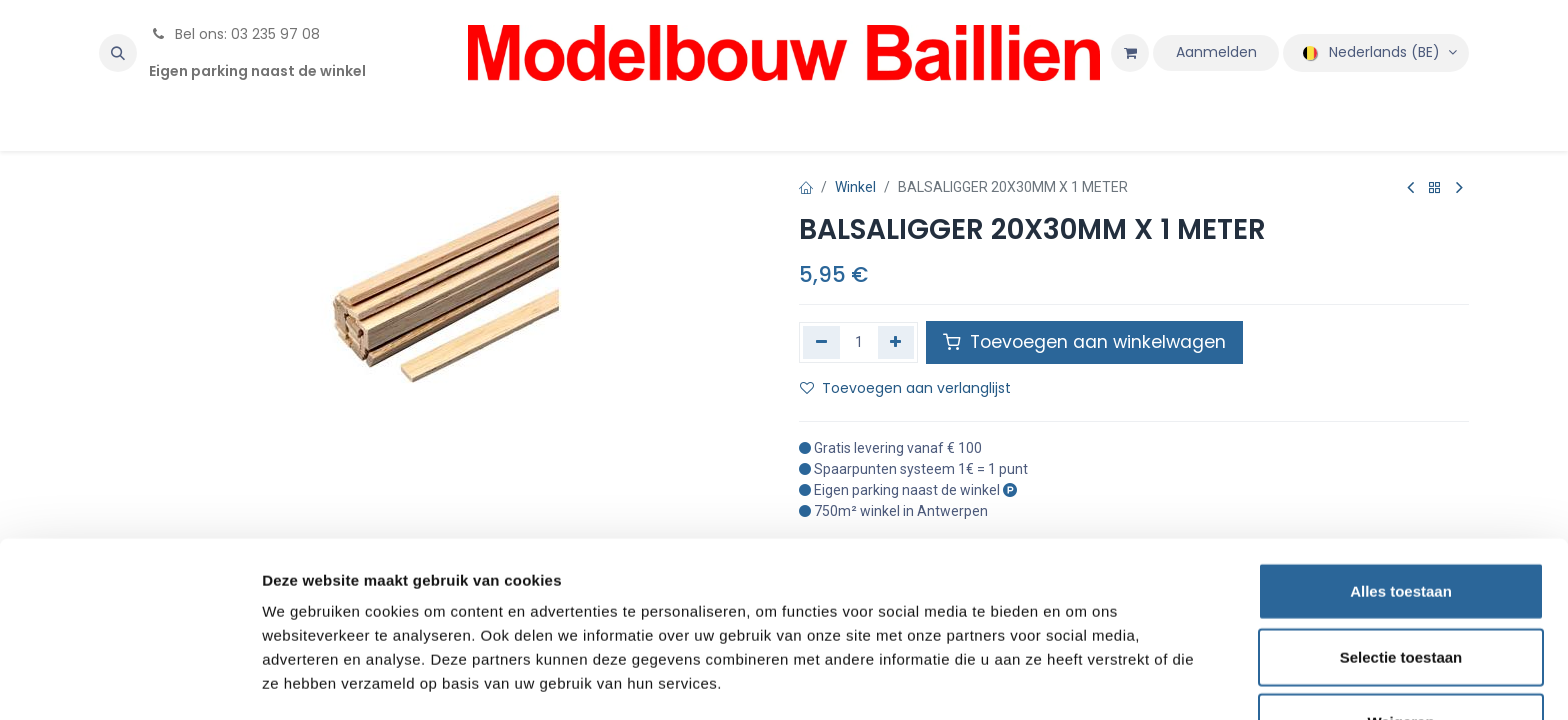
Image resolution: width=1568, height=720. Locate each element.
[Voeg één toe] (896, 342)
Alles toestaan (1401, 523)
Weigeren (1400, 654)
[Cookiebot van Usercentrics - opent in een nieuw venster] (129, 681)
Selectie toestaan (1401, 589)
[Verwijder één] (821, 342)
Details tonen (1080, 680)
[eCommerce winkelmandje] (1130, 53)
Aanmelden (1216, 52)
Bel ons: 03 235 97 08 (234, 34)
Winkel (855, 187)
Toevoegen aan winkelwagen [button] (1084, 342)
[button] (118, 53)
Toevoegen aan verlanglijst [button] (905, 388)
